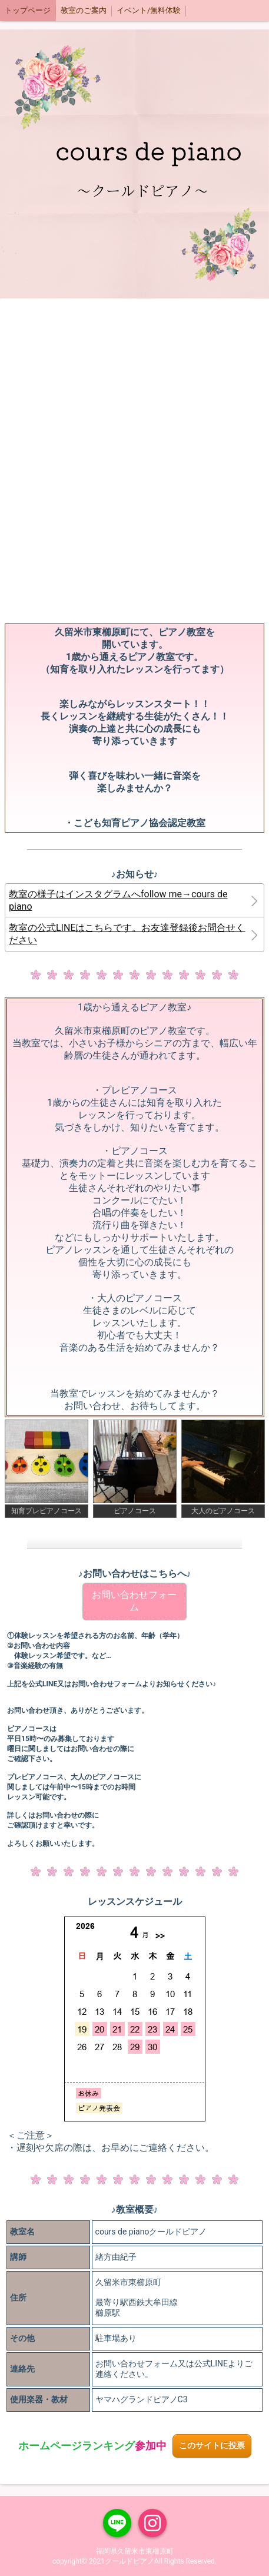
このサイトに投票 (212, 2446)
